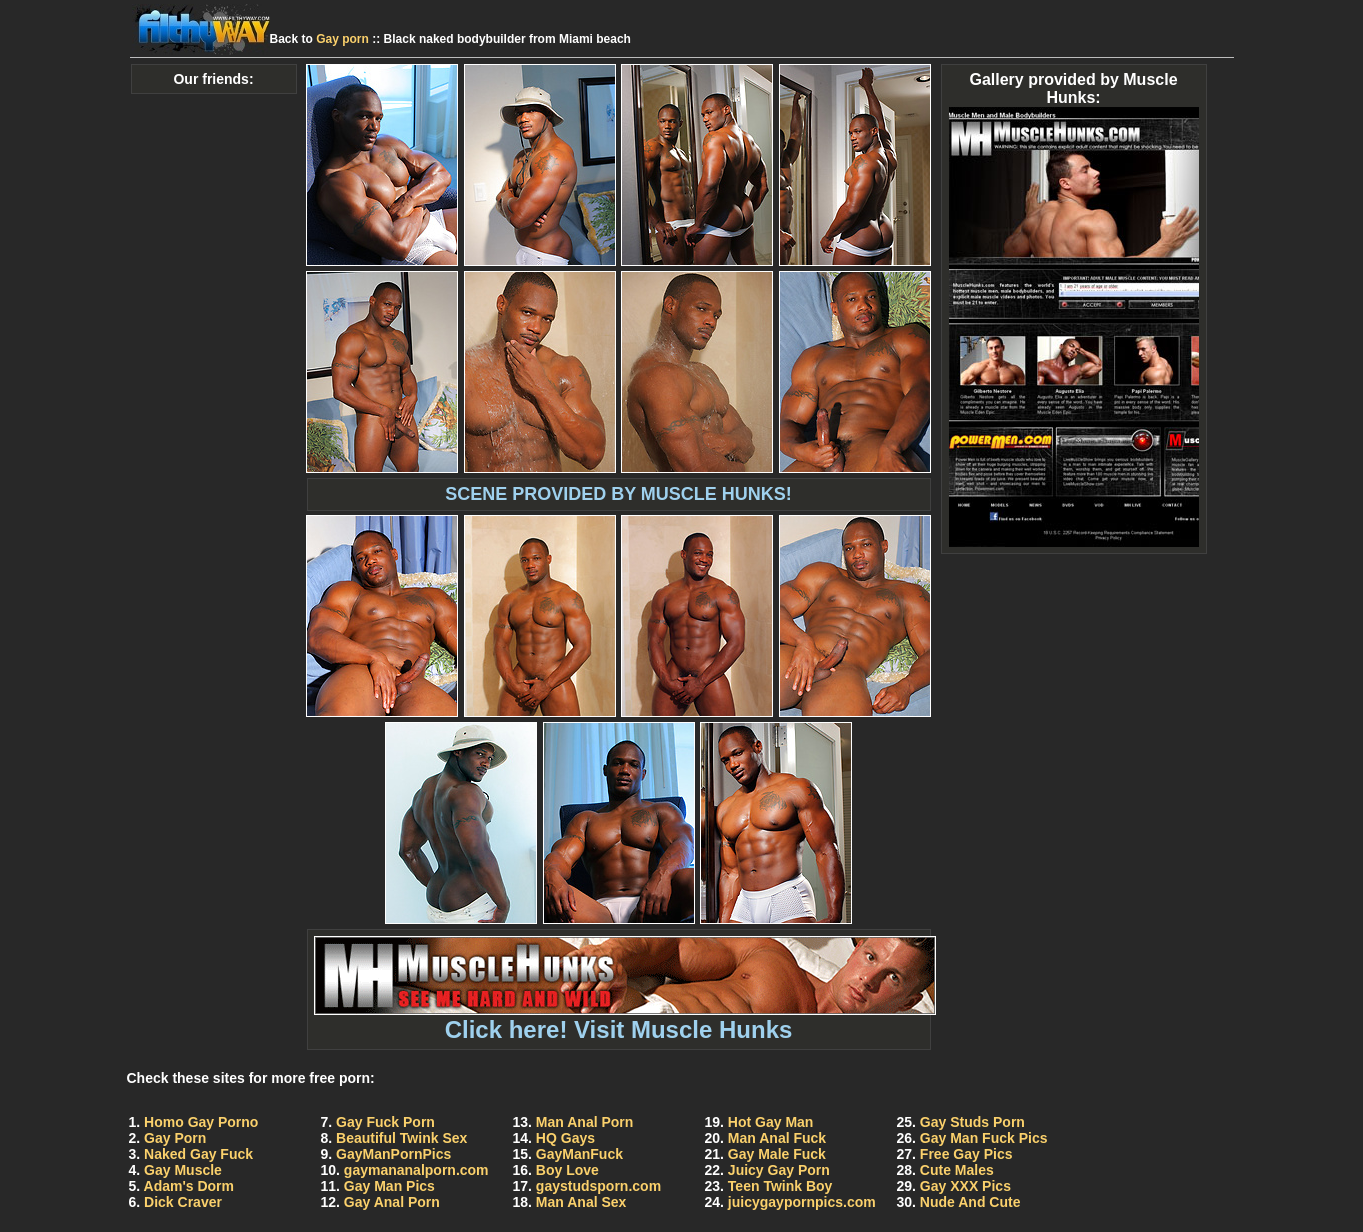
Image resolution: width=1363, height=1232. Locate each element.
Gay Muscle (183, 1170)
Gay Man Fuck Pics (984, 1138)
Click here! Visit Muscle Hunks (625, 1018)
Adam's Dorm (189, 1186)
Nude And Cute (970, 1202)
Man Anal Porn (585, 1122)
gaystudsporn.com (598, 1186)
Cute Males (957, 1170)
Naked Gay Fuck (198, 1154)
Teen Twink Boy (780, 1186)
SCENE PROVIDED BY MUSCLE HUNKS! (618, 494)
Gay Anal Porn (392, 1202)
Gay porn (342, 39)
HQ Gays (565, 1138)
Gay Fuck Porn (385, 1122)
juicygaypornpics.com (802, 1202)
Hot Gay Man (771, 1122)
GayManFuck (579, 1154)
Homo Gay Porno (201, 1122)
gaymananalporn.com (416, 1170)
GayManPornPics (393, 1154)
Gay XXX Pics (965, 1186)
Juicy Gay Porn (779, 1170)
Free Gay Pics (966, 1154)
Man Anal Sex (581, 1202)
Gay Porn (175, 1138)
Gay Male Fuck (777, 1154)
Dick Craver (183, 1202)
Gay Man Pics (389, 1186)
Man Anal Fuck (777, 1138)
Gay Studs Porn (972, 1122)
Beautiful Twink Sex (401, 1138)
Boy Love (567, 1170)
